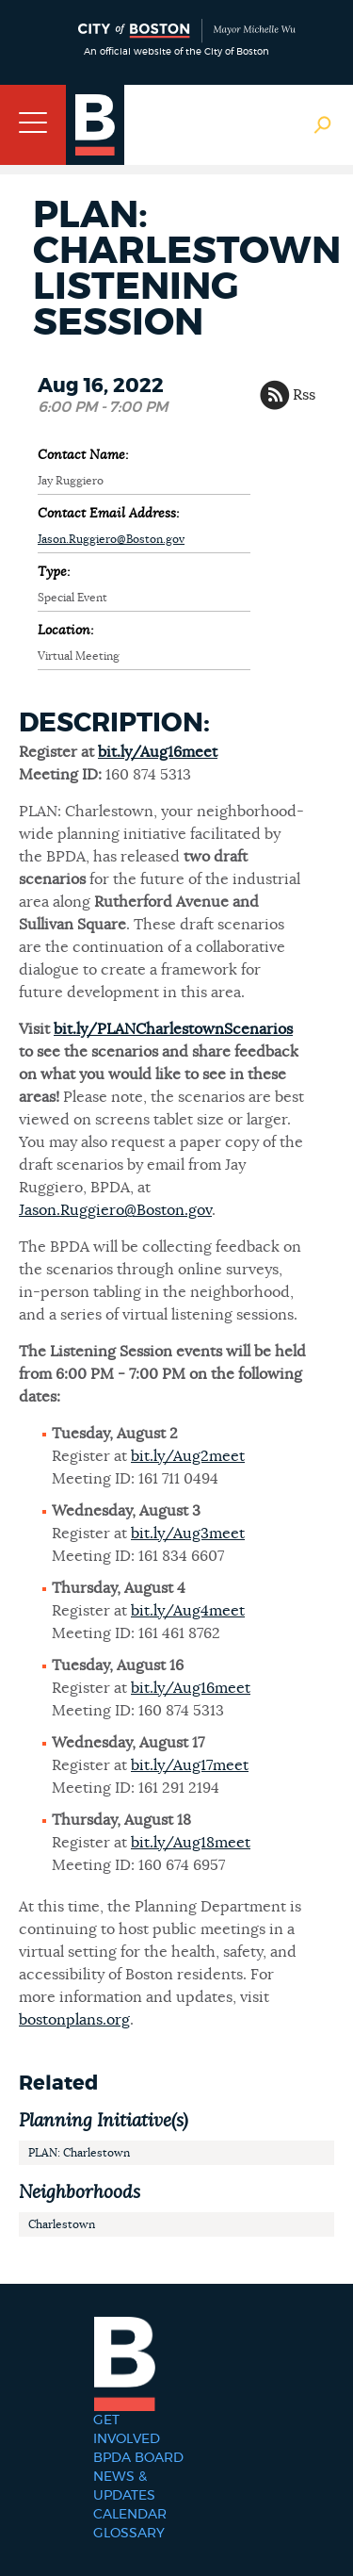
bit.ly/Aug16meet (157, 752)
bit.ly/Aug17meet (190, 1765)
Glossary (129, 2533)
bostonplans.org (74, 2019)
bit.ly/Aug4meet (188, 1610)
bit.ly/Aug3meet (188, 1533)
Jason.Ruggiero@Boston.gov (111, 539)
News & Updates (124, 2486)
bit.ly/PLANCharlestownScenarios (173, 1029)
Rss (304, 394)
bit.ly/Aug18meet (190, 1842)
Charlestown (61, 2224)
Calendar (130, 2514)
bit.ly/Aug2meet (188, 1456)
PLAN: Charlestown (79, 2152)
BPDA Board (138, 2458)
